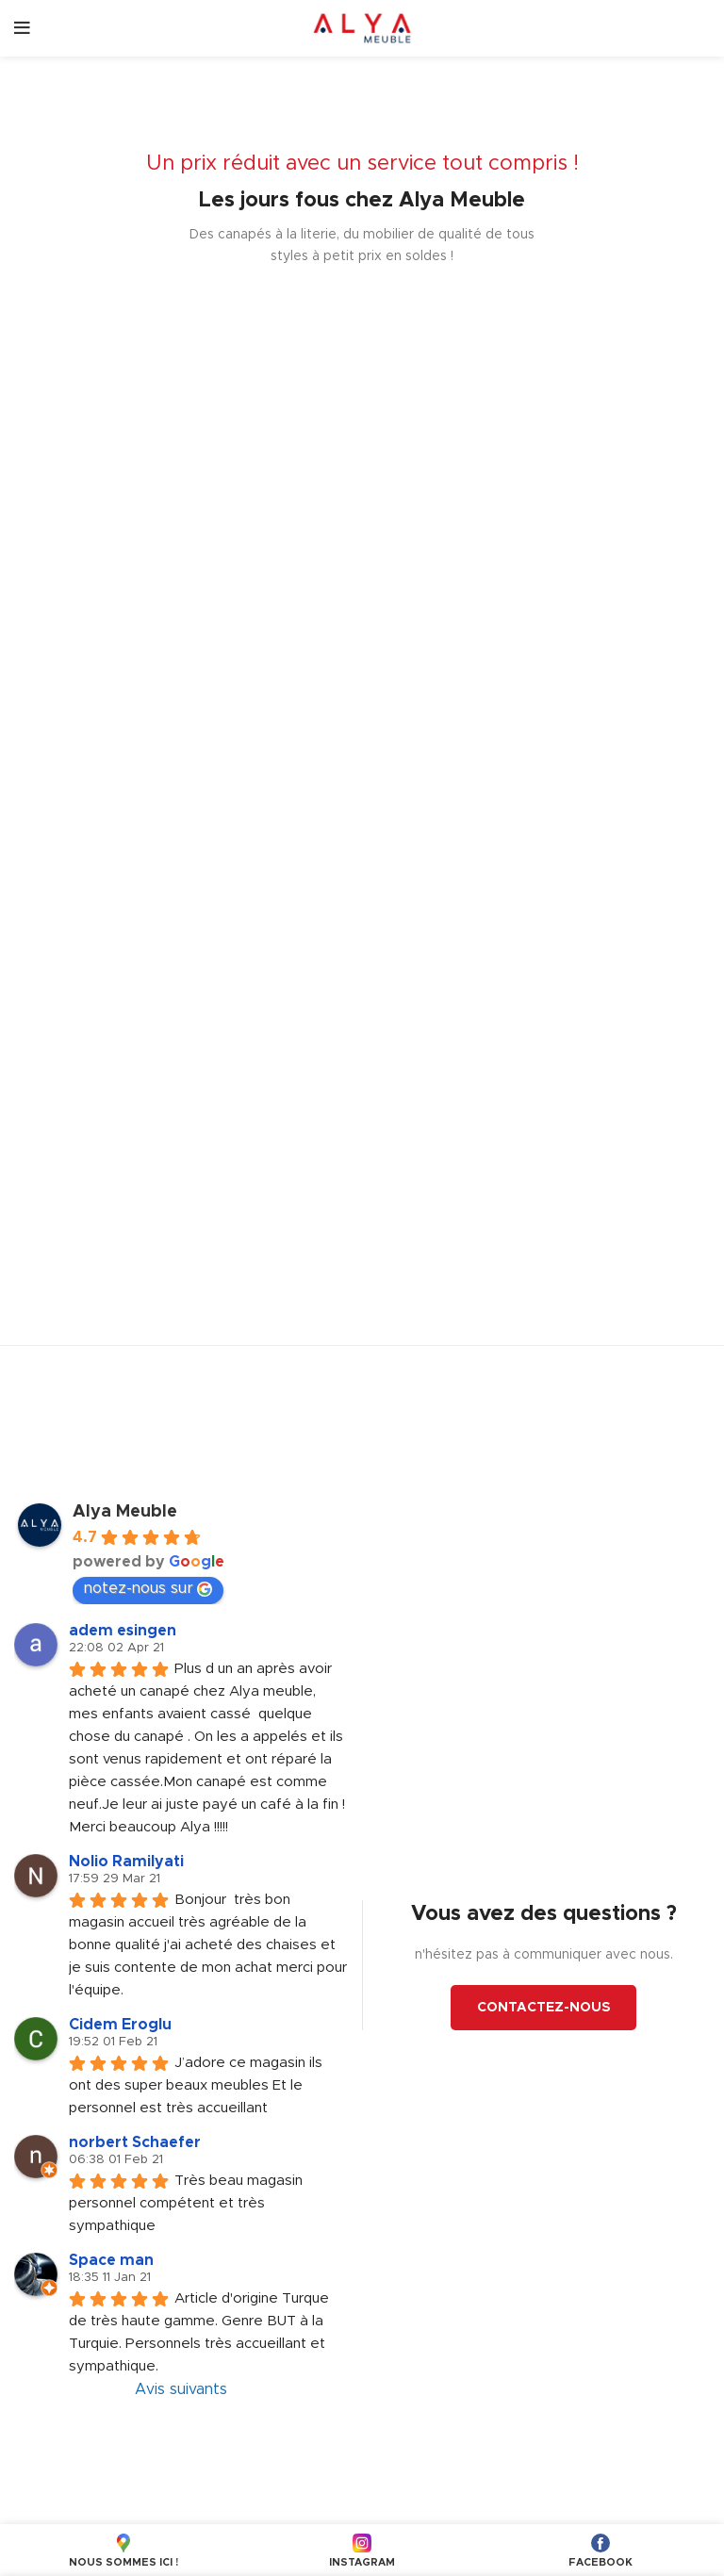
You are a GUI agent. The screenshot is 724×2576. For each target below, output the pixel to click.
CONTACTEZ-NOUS (543, 2007)
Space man (111, 2260)
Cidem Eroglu (120, 2024)
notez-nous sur (148, 1589)
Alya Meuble (125, 1511)
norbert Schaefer (135, 2142)
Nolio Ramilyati (126, 1861)
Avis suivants (181, 2389)
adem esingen (122, 1630)
